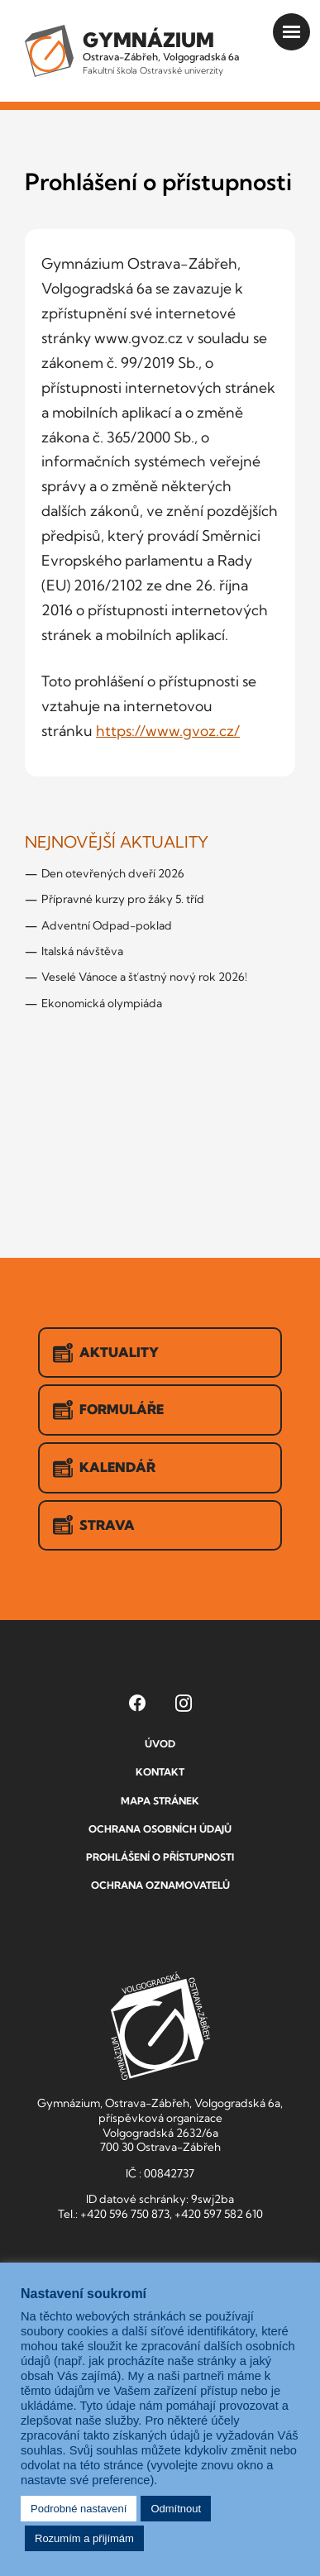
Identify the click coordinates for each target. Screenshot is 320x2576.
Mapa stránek (160, 1801)
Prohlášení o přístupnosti (160, 1857)
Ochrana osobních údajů (160, 1829)
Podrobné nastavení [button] (79, 2508)
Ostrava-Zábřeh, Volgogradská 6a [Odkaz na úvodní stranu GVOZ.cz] (161, 51)
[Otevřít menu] (291, 31)
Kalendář (104, 1468)
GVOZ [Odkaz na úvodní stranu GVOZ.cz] (160, 2025)
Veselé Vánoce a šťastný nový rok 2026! (144, 976)
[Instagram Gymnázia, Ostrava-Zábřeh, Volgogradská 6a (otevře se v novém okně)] (183, 1702)
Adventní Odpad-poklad (106, 925)
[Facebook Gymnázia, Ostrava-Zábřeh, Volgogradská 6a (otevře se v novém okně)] (137, 1702)
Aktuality (106, 1353)
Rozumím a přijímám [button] (84, 2538)
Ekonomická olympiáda (101, 1003)
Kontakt (160, 1772)
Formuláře (108, 1410)
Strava (94, 1525)
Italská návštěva (82, 951)
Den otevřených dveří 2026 (112, 873)
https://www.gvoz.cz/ (168, 730)
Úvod (160, 1743)
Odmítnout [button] (175, 2508)
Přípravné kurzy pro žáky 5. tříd (122, 899)
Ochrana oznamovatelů (160, 1885)
